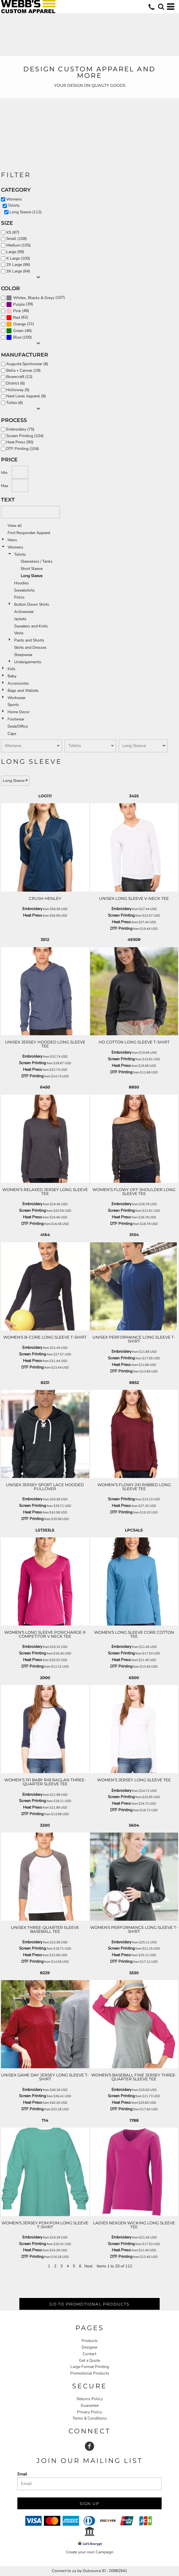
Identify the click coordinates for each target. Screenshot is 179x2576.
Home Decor (19, 711)
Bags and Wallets (23, 690)
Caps (12, 733)
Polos (19, 597)
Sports (13, 704)
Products (90, 2340)
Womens (15, 547)
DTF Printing (121, 928)
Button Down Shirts (31, 604)
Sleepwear (23, 654)
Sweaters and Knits (31, 626)
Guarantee (90, 2405)
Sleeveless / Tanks (36, 561)
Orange (19, 324)
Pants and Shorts (29, 640)
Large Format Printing (89, 2366)
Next (88, 2266)
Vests (19, 633)
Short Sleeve (32, 568)
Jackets (20, 618)
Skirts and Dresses (30, 647)
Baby (12, 676)
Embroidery (32, 908)
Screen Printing (121, 915)
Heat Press (32, 915)
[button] (161, 6)
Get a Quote (89, 2360)
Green (18, 330)
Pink (17, 311)
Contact (89, 2353)
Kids (11, 668)
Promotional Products (89, 2373)
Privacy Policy (89, 2412)
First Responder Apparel (29, 532)
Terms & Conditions (89, 2418)
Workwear (17, 697)
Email (22, 2474)
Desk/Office (18, 726)
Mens (12, 540)
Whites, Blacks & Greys (33, 297)
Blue (17, 337)
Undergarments (27, 662)
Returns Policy (90, 2398)
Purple (19, 304)
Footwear (16, 719)
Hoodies (21, 583)
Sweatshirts (24, 590)
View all (15, 525)
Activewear (24, 611)
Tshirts (20, 554)
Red (16, 317)
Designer (89, 2347)
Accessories (18, 683)
